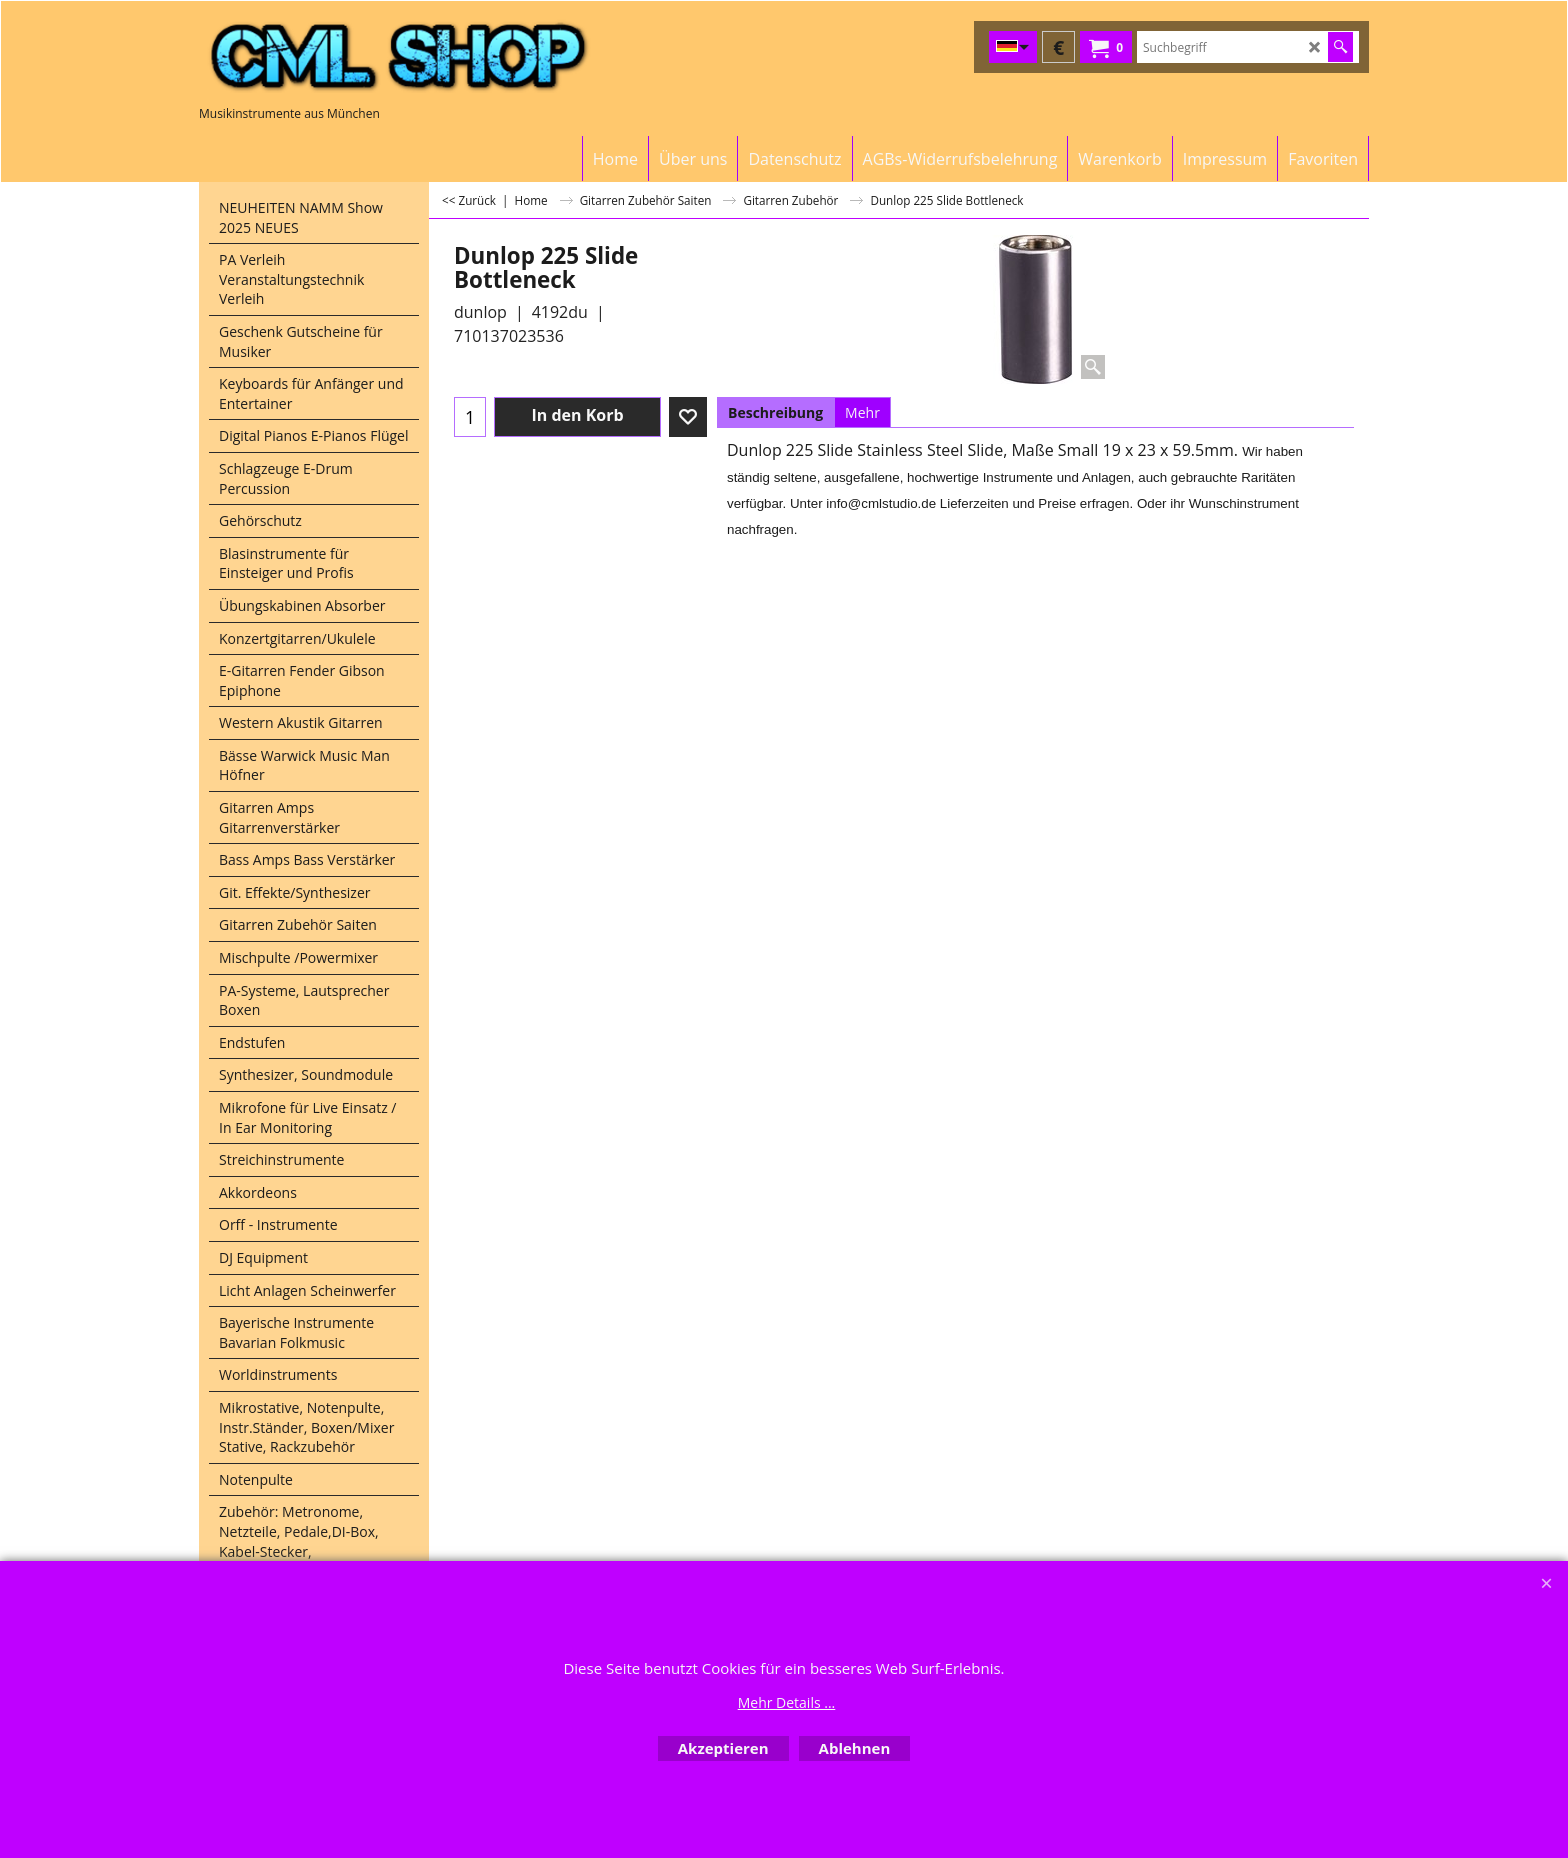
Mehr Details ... (787, 1702)
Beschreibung (775, 412)
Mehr (862, 412)
